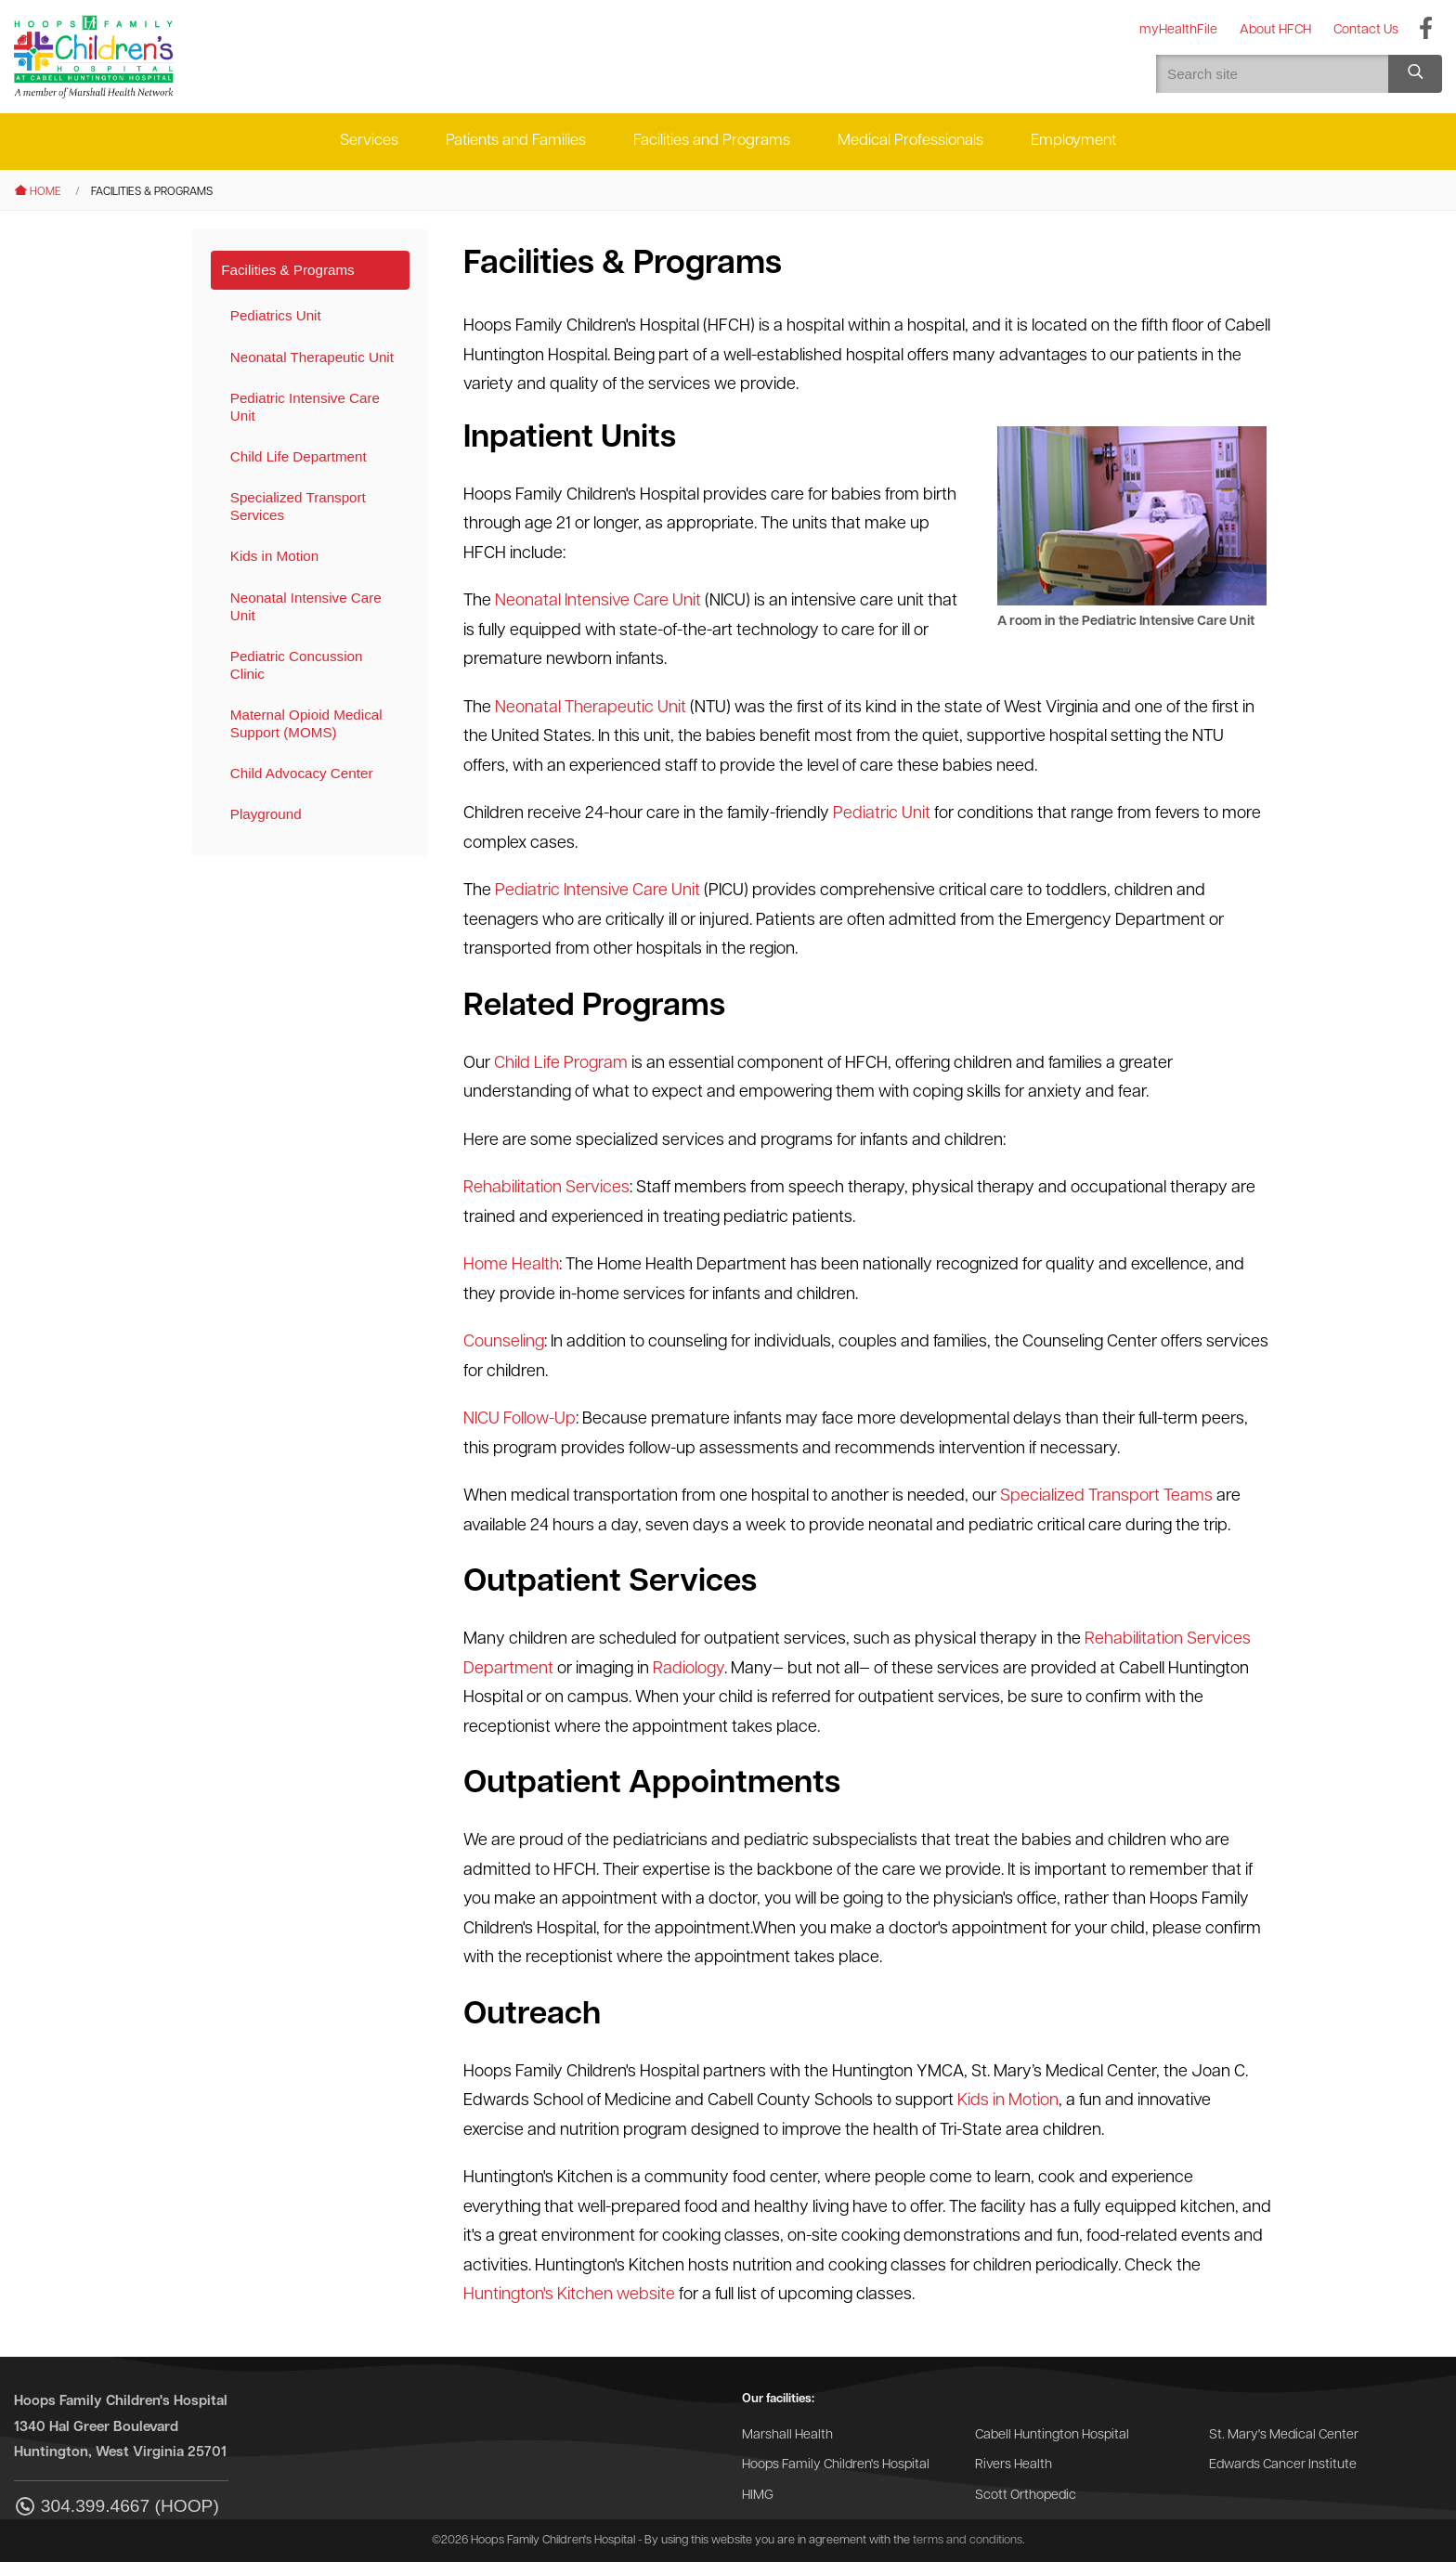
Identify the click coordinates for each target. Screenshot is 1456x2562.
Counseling (503, 1342)
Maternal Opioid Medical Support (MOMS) (306, 723)
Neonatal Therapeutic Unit (312, 357)
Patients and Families (516, 141)
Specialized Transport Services (298, 506)
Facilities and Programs (711, 141)
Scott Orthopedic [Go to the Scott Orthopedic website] (1025, 2496)
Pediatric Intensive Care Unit (305, 406)
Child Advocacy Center (301, 773)
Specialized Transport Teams (1106, 1496)
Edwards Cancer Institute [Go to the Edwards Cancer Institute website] (1283, 2465)
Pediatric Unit (881, 814)
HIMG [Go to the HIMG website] (758, 2496)
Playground (266, 814)
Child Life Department (298, 456)
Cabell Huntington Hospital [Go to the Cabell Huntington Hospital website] (1052, 2435)
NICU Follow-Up (519, 1419)
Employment (1073, 141)
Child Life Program (561, 1064)
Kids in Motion (274, 556)
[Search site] (1415, 74)
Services (369, 141)
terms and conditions (967, 2540)
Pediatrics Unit (275, 315)
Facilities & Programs (287, 270)
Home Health (511, 1265)
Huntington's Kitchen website (569, 2295)
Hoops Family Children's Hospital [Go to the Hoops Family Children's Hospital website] (836, 2465)
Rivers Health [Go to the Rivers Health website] (1013, 2465)
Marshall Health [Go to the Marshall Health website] (787, 2435)
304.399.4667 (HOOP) (116, 2507)
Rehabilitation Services (546, 1188)
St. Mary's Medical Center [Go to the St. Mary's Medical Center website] (1283, 2435)
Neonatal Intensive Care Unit (306, 606)
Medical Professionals (910, 141)
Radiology (688, 1669)
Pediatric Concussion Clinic (296, 665)
